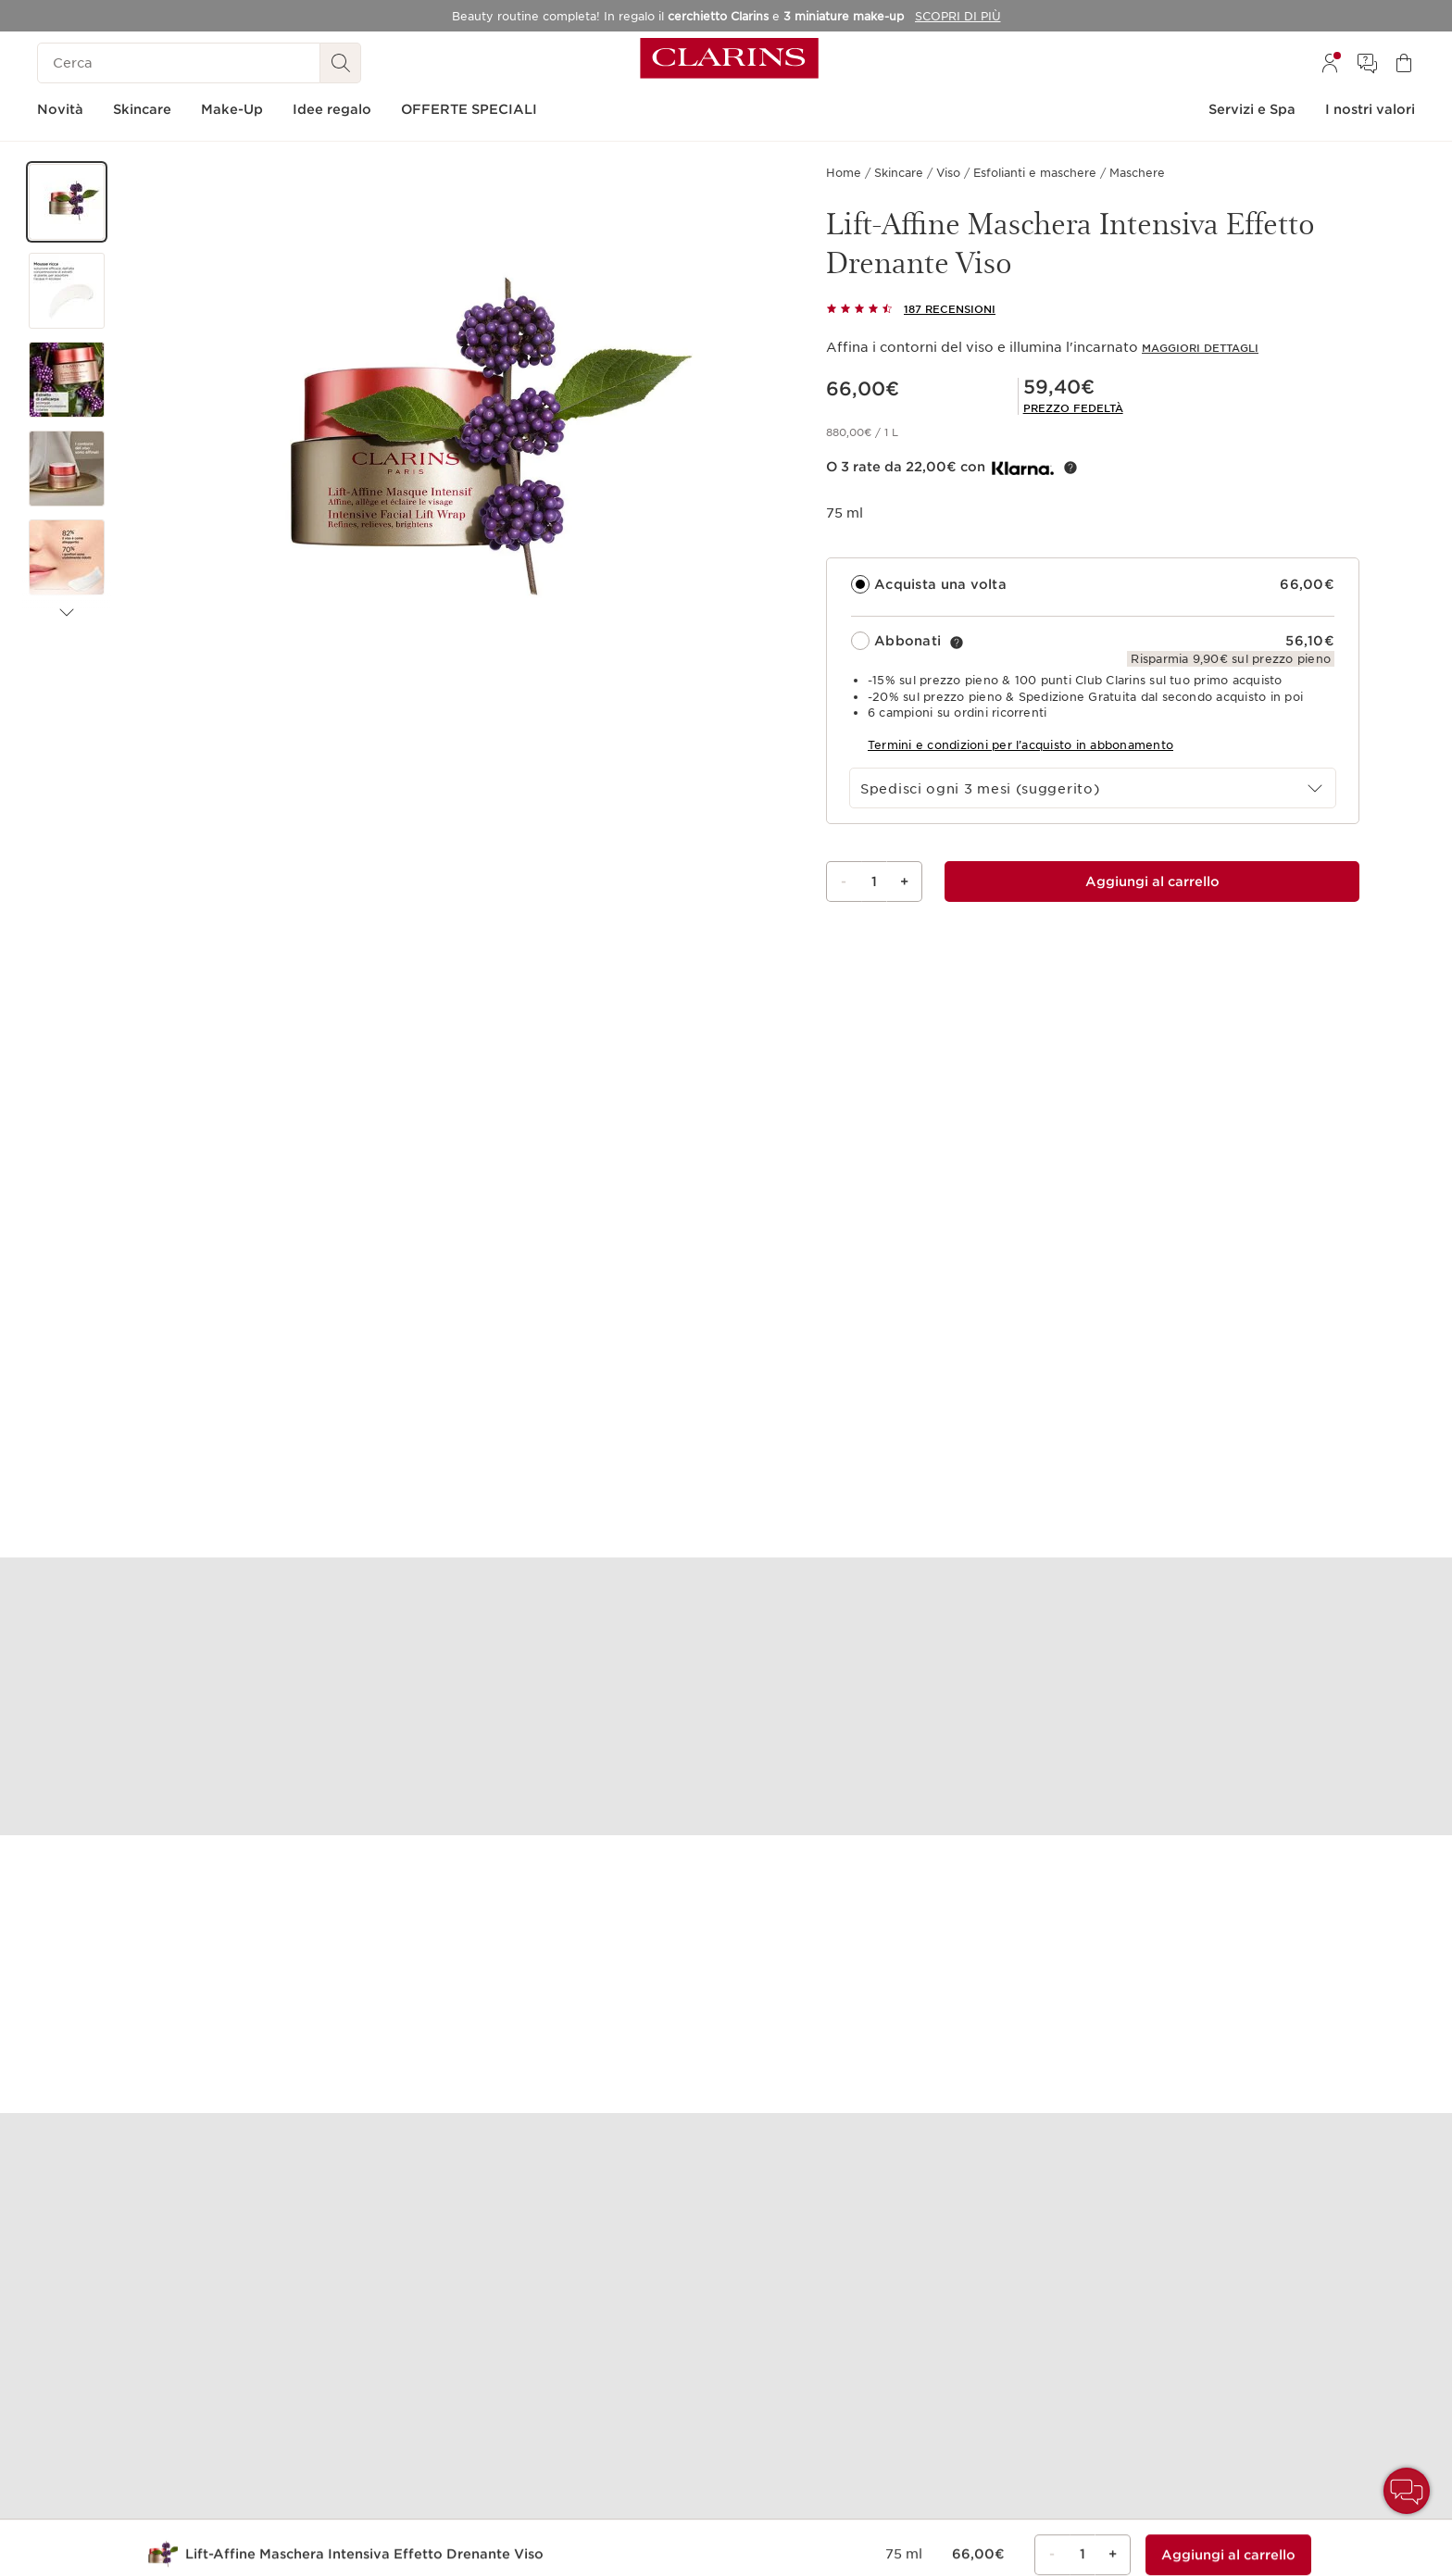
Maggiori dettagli (1200, 348)
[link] (1073, 408)
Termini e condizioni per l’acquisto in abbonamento (1020, 745)
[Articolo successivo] (66, 613)
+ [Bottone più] (904, 881)
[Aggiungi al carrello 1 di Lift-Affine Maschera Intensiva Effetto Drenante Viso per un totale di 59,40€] (1152, 881)
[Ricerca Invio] (340, 63)
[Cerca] (178, 63)
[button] (67, 202)
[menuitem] (1330, 63)
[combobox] (1092, 788)
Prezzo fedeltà (1073, 408)
